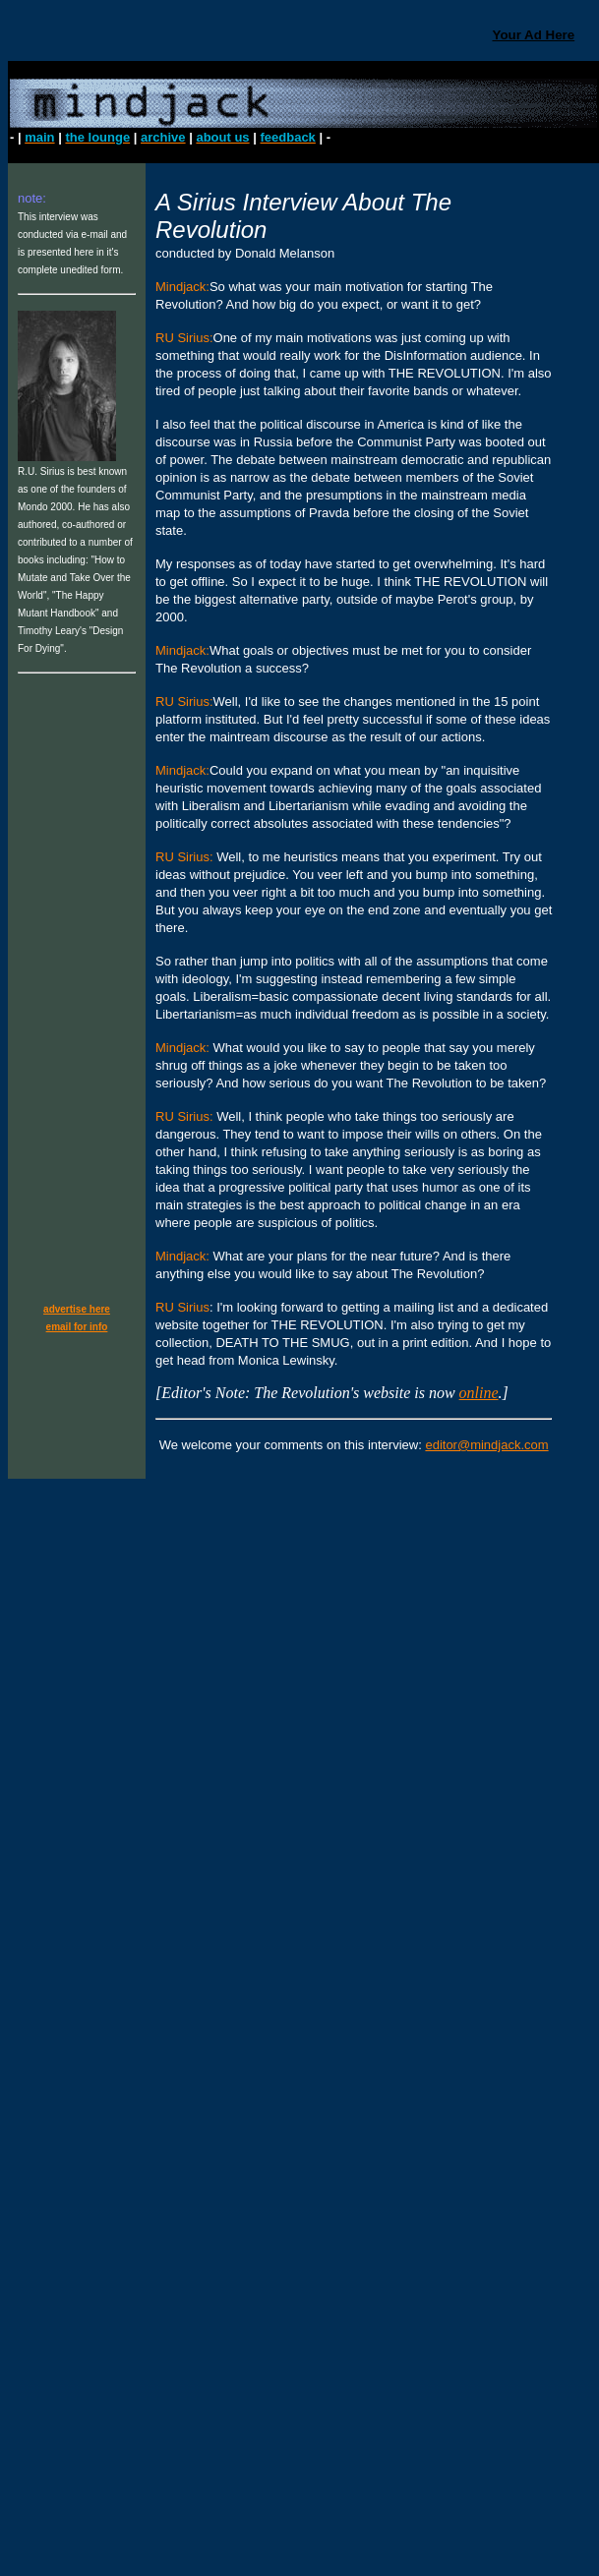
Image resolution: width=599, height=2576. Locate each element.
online (479, 1392)
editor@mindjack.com (486, 1444)
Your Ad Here (533, 35)
